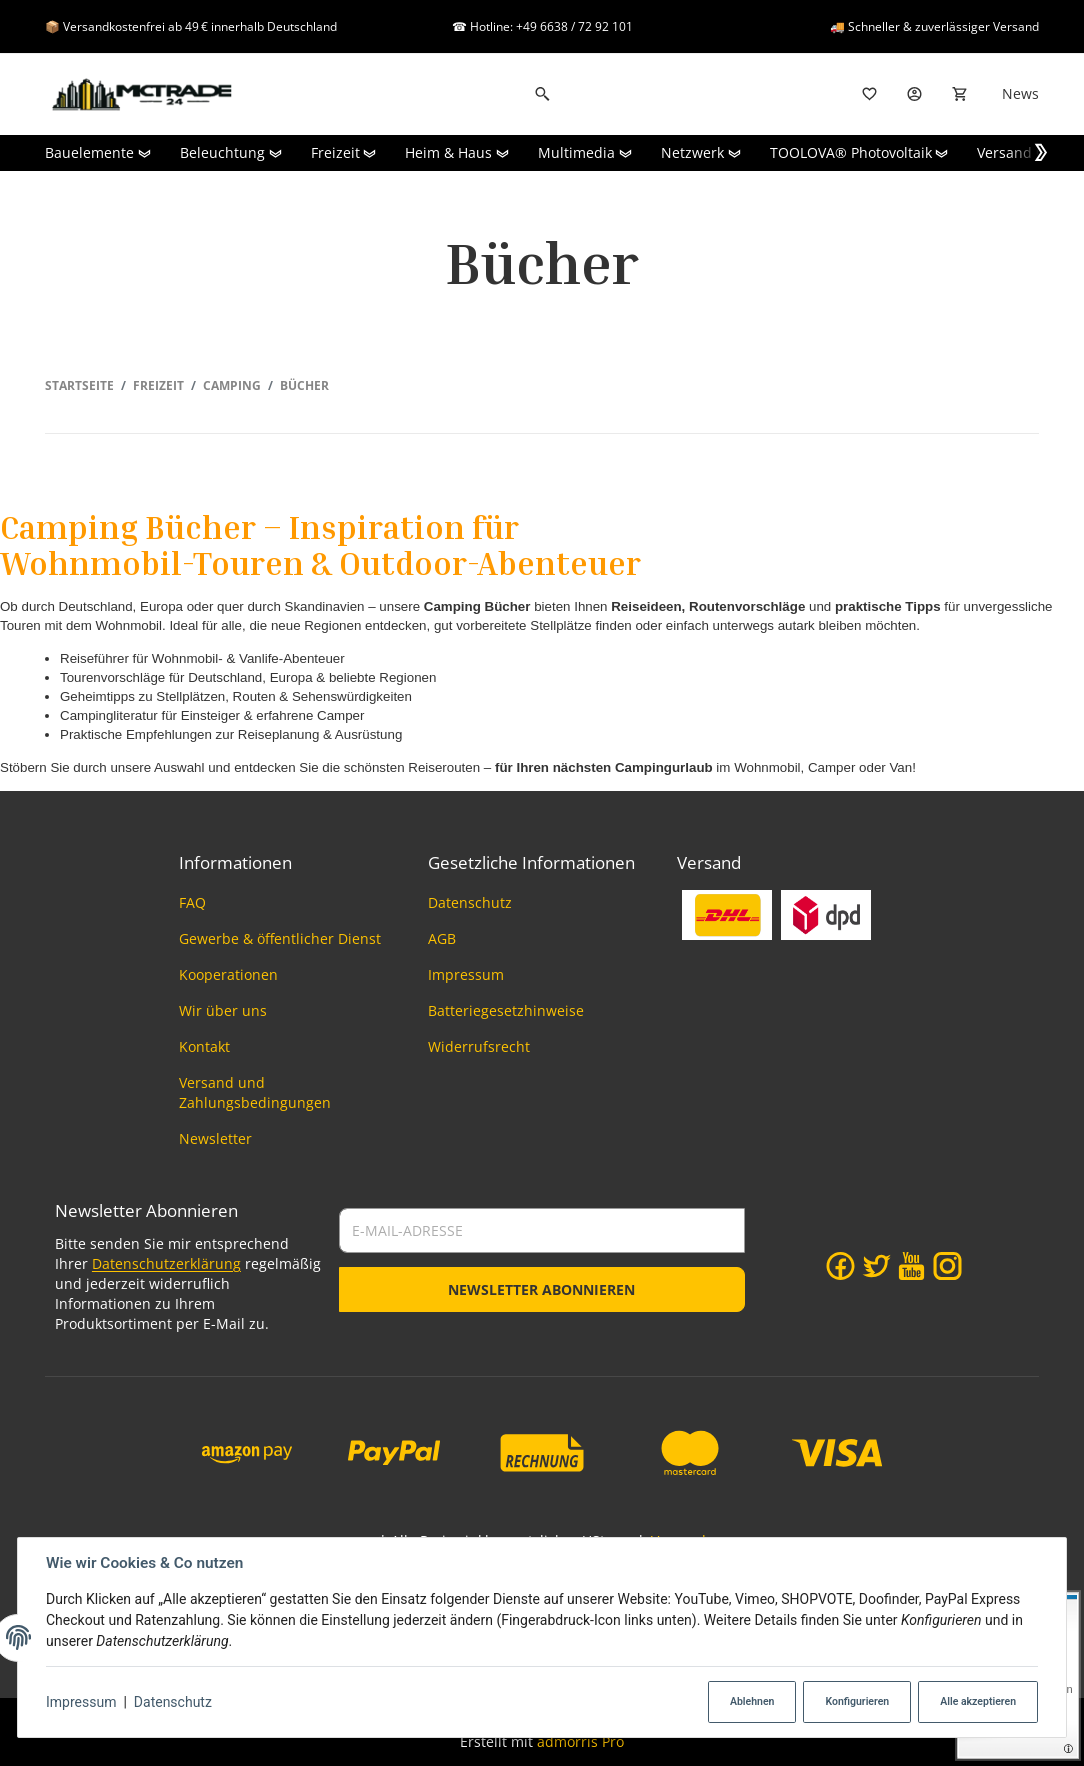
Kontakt (204, 1046)
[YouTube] (911, 1266)
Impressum (81, 1702)
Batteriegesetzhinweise (506, 1010)
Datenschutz (173, 1702)
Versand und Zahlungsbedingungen (255, 1092)
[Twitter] (876, 1266)
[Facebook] (840, 1266)
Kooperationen (228, 974)
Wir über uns (223, 1010)
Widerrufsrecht (479, 1046)
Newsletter (215, 1138)
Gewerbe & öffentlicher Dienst (280, 938)
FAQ (192, 902)
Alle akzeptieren (978, 1701)
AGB (442, 938)
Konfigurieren (857, 1701)
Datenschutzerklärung (166, 1263)
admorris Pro (580, 1741)
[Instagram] (947, 1266)
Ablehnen (752, 1701)
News (1020, 93)
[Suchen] (542, 94)
